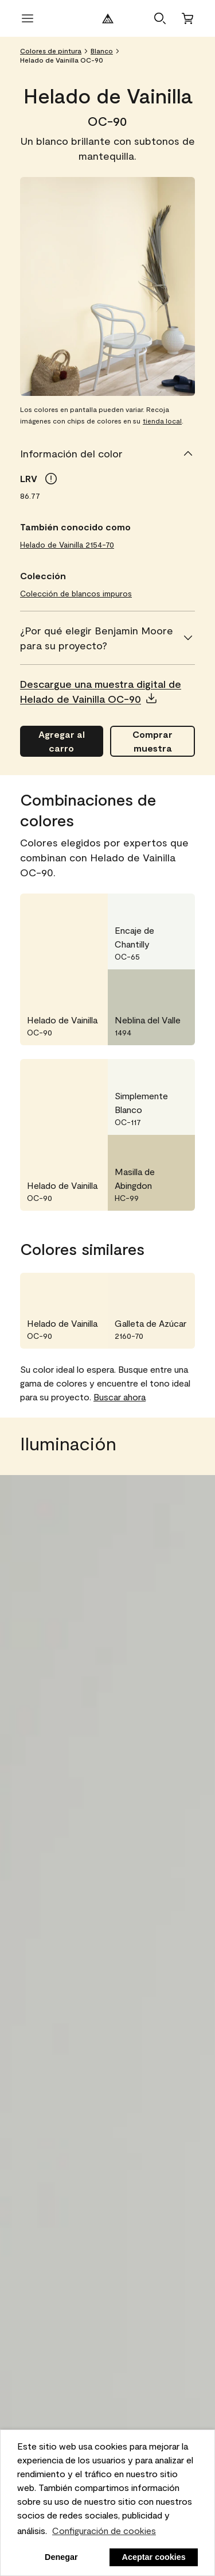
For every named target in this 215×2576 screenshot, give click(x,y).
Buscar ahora (119, 1396)
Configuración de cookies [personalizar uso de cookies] (104, 2530)
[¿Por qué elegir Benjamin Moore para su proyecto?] (107, 638)
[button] (160, 18)
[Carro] (187, 18)
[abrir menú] (27, 18)
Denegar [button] (61, 2557)
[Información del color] (107, 453)
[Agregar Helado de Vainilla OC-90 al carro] (61, 741)
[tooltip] (51, 479)
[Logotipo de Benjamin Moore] (108, 18)
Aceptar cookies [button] (154, 2557)
